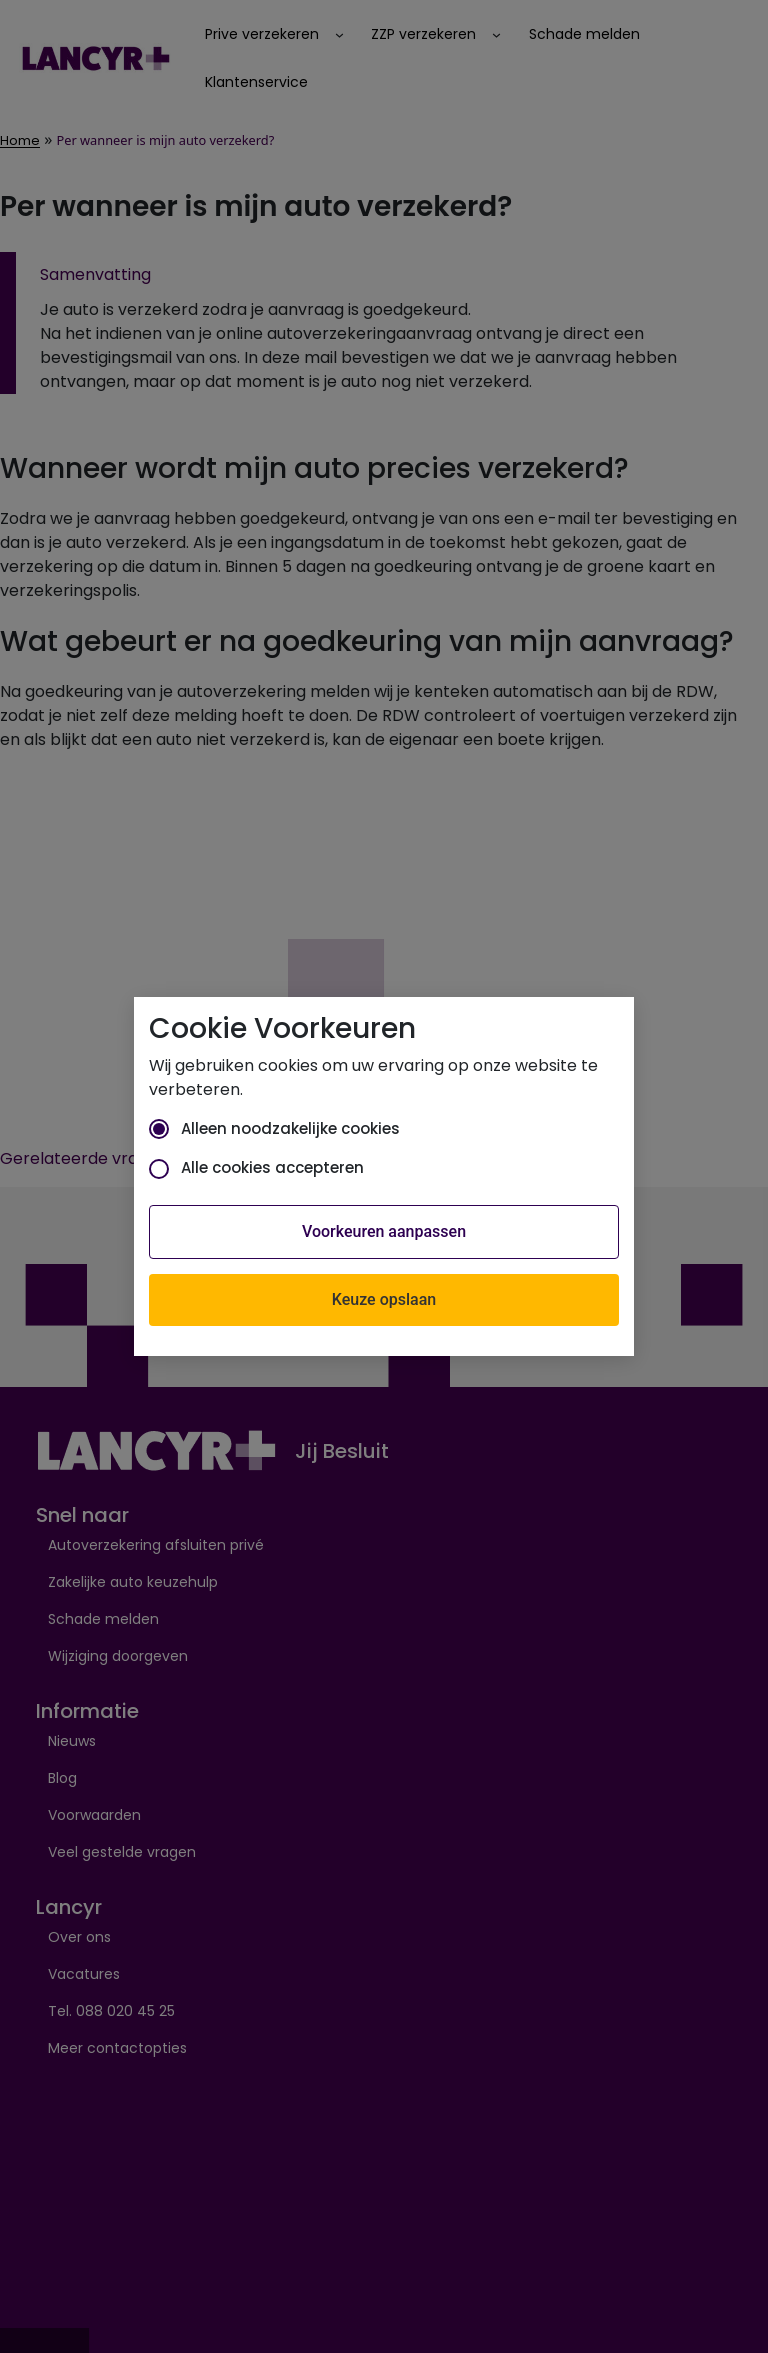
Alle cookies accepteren (256, 1167)
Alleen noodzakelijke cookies (274, 1128)
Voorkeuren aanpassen (384, 1231)
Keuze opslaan (384, 1299)
